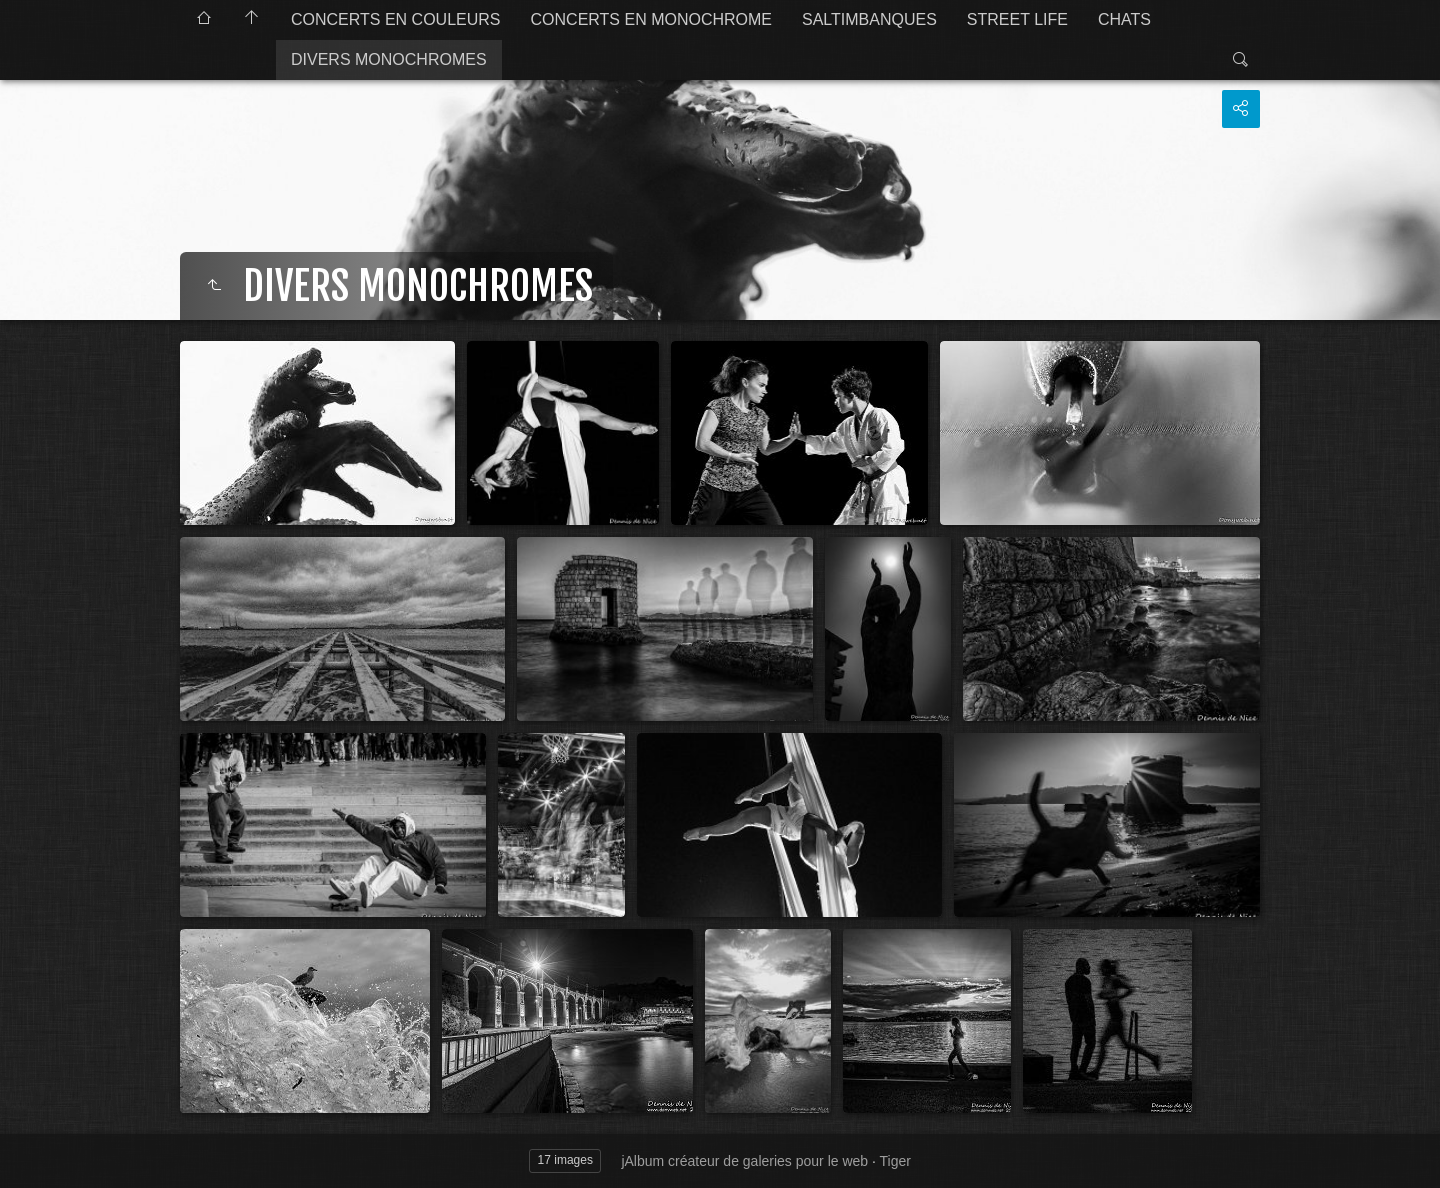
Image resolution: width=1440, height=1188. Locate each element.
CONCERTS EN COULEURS (396, 19)
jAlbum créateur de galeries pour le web (744, 1161)
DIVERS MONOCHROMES (389, 59)
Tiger (895, 1161)
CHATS (1124, 19)
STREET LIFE (1017, 19)
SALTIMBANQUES (869, 19)
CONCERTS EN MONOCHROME (652, 19)
